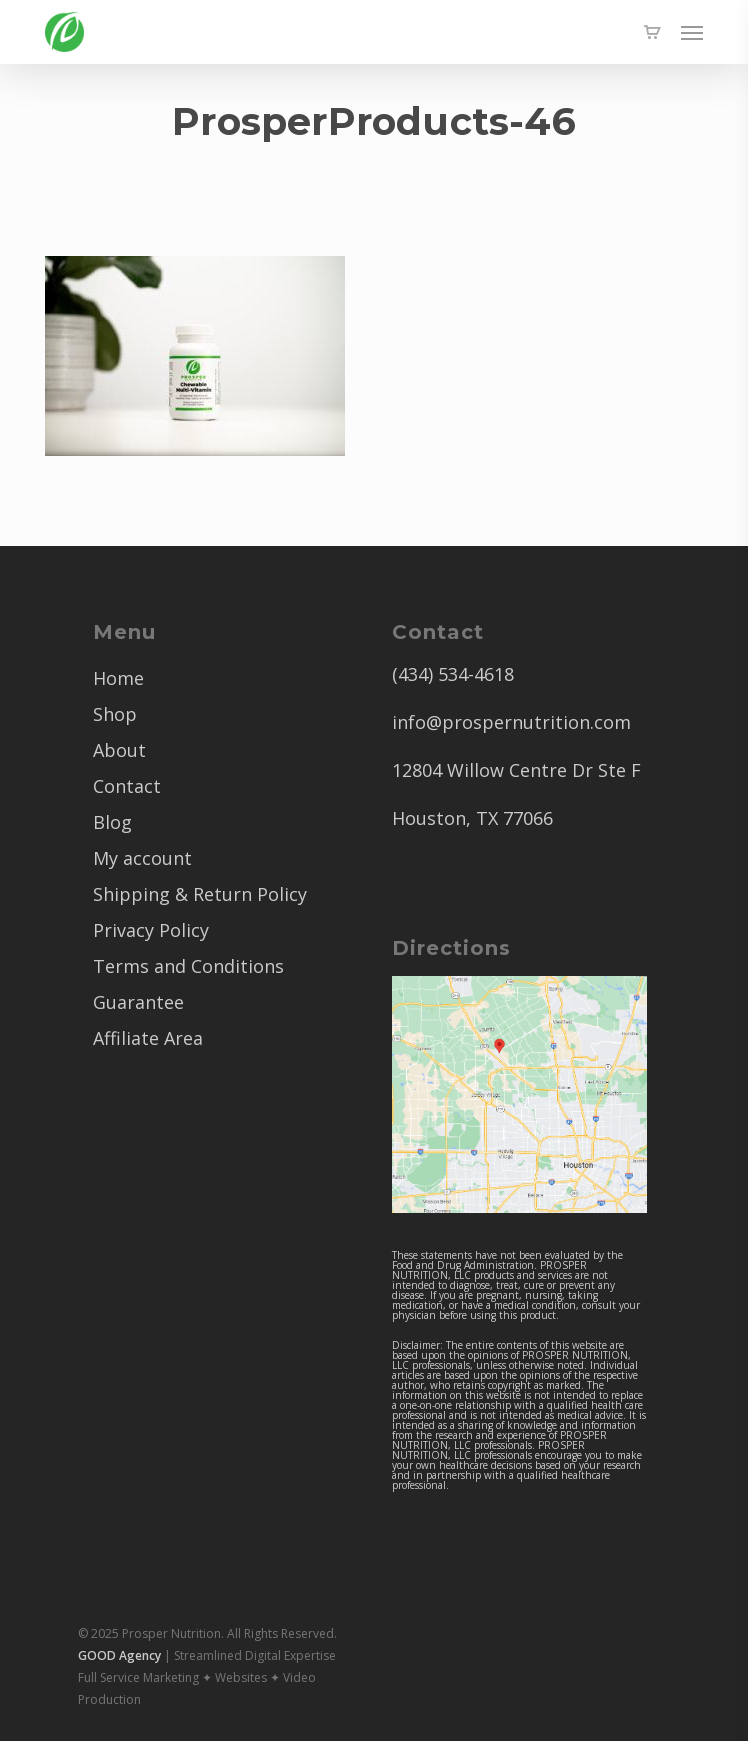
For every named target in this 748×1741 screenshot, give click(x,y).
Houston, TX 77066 (472, 818)
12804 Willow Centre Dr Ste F (516, 770)
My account (142, 858)
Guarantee (138, 1002)
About (119, 750)
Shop (115, 714)
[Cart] (652, 32)
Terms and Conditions (188, 966)
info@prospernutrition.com (511, 722)
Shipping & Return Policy (200, 894)
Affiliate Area (148, 1038)
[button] (692, 32)
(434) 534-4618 (453, 674)
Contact (127, 786)
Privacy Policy (151, 930)
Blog (112, 822)
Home (118, 678)
